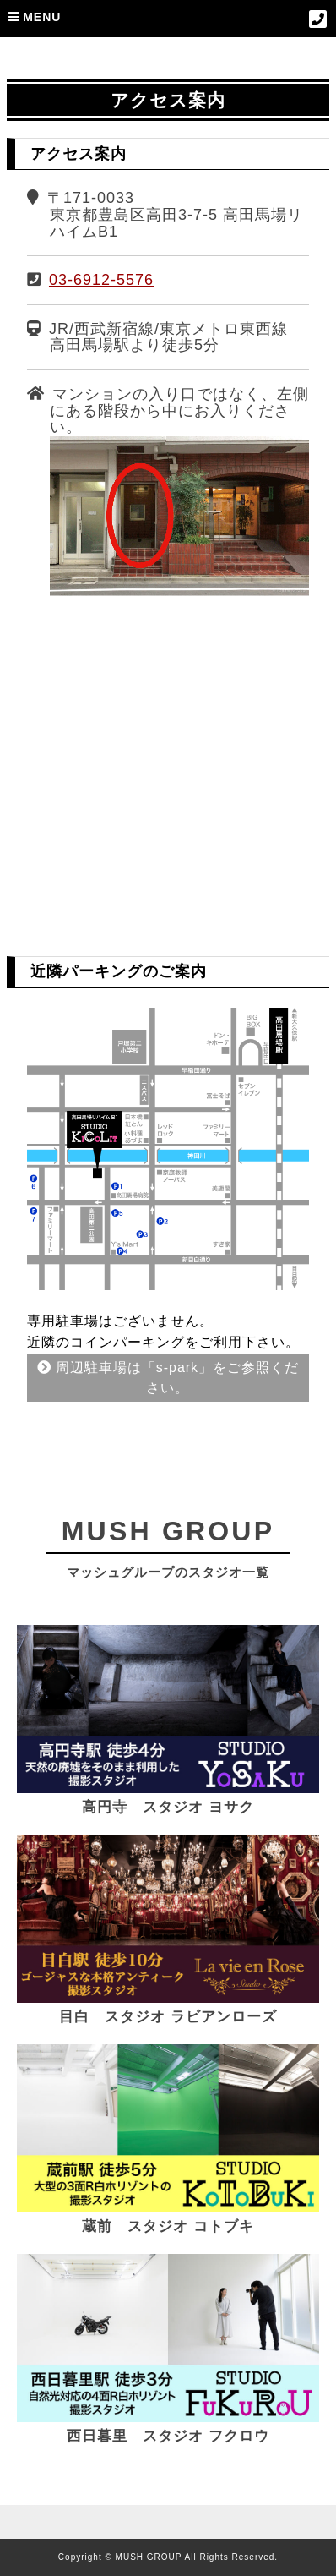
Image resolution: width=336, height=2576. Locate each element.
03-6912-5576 (101, 279)
